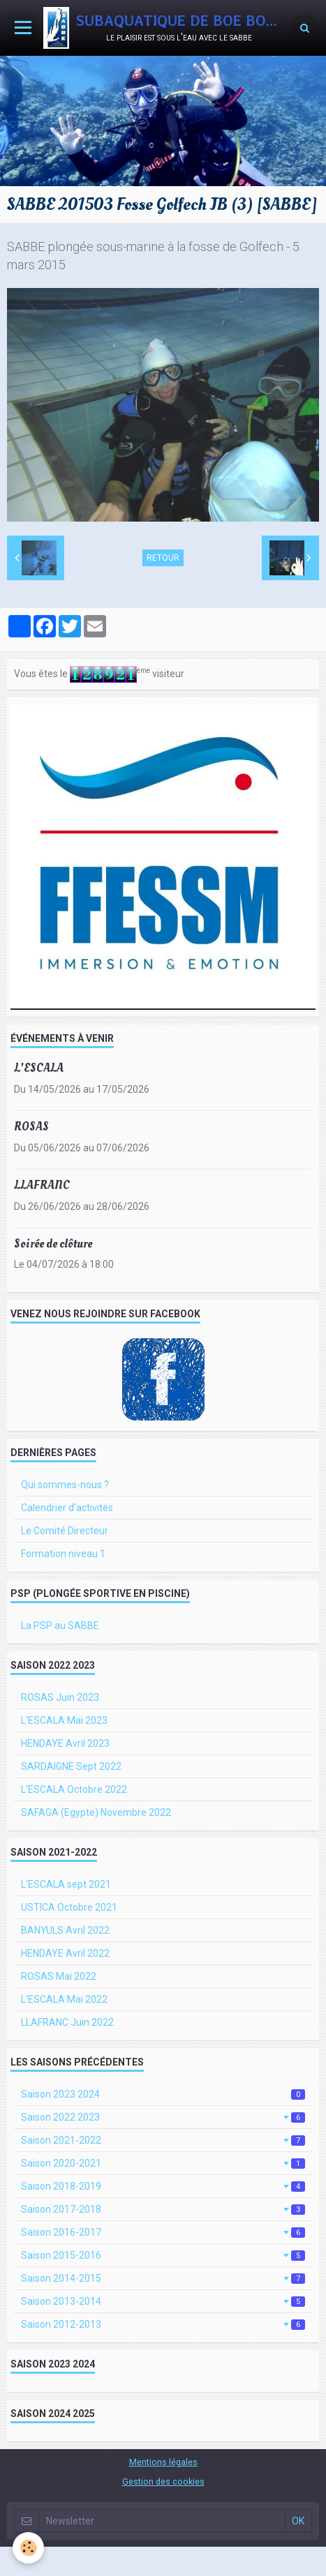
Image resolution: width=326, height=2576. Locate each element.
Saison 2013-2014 (163, 2301)
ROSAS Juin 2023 (60, 1697)
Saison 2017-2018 (163, 2209)
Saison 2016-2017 (163, 2232)
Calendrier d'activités (67, 1507)
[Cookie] (28, 2547)
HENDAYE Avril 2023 (65, 1743)
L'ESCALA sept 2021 (66, 1884)
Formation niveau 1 (63, 1553)
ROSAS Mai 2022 (58, 1976)
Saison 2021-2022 (163, 2140)
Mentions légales (163, 2462)
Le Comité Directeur (64, 1530)
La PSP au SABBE (60, 1625)
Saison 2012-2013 (163, 2324)
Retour (163, 558)
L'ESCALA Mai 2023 (64, 1720)
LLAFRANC (42, 1185)
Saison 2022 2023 (163, 2117)
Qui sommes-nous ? (65, 1484)
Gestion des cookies (163, 2481)
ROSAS (31, 1127)
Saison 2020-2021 (163, 2163)
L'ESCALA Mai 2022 (64, 1999)
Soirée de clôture (53, 1243)
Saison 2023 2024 (163, 2094)
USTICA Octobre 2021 (69, 1907)
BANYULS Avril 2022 (65, 1930)
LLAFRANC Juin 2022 (67, 2022)
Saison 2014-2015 (163, 2278)
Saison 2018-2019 (163, 2186)
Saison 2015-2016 (163, 2255)
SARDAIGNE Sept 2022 (71, 1766)
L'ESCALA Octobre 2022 (74, 1789)
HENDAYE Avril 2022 (65, 1953)
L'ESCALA (39, 1068)
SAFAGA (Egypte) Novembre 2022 (96, 1812)
